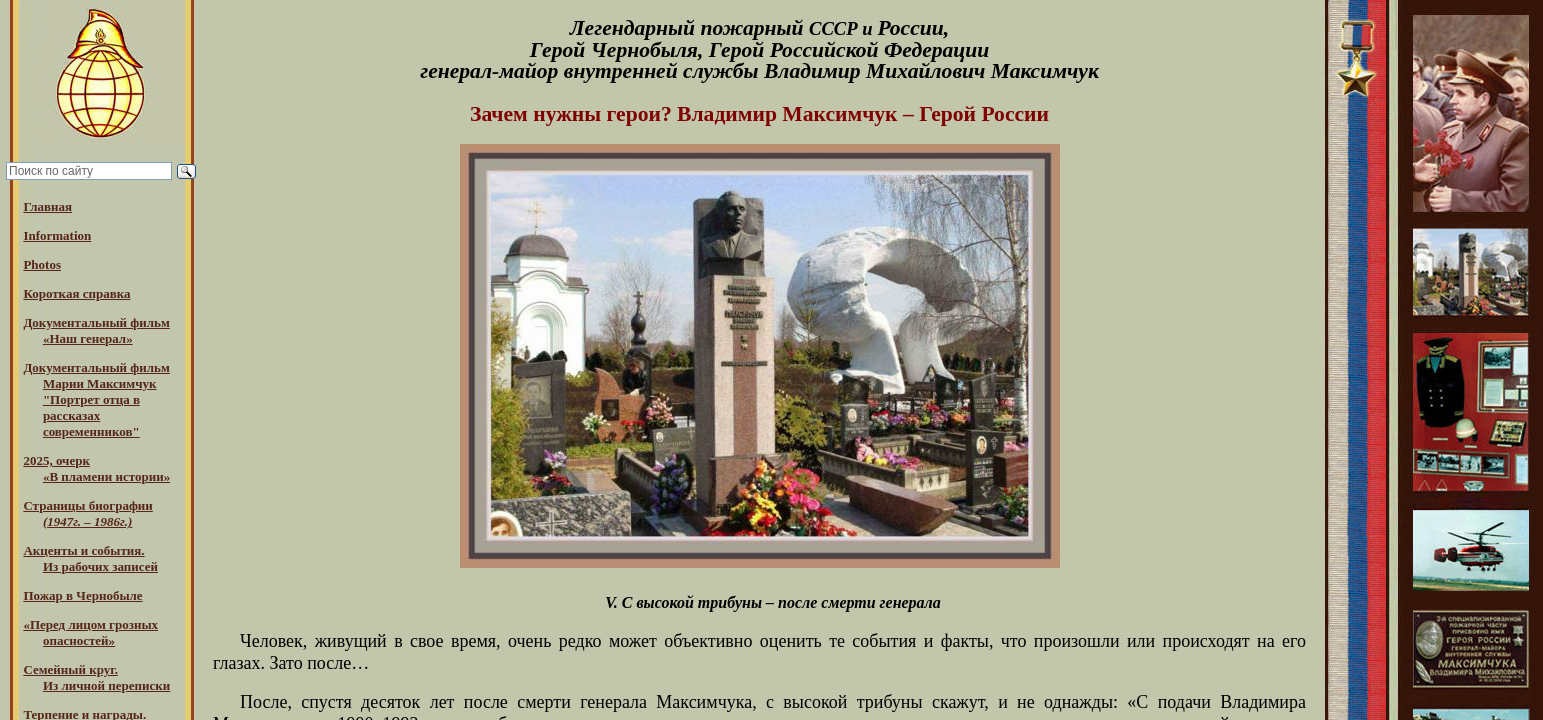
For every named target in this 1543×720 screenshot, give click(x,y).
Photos (42, 264)
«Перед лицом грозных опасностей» (90, 632)
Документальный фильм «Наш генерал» (96, 330)
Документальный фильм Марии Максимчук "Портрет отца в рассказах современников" (96, 399)
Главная (47, 206)
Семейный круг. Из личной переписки (96, 677)
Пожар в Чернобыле (82, 595)
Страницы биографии (87, 513)
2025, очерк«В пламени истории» (96, 468)
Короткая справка (76, 293)
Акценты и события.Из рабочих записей (90, 558)
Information (57, 235)
